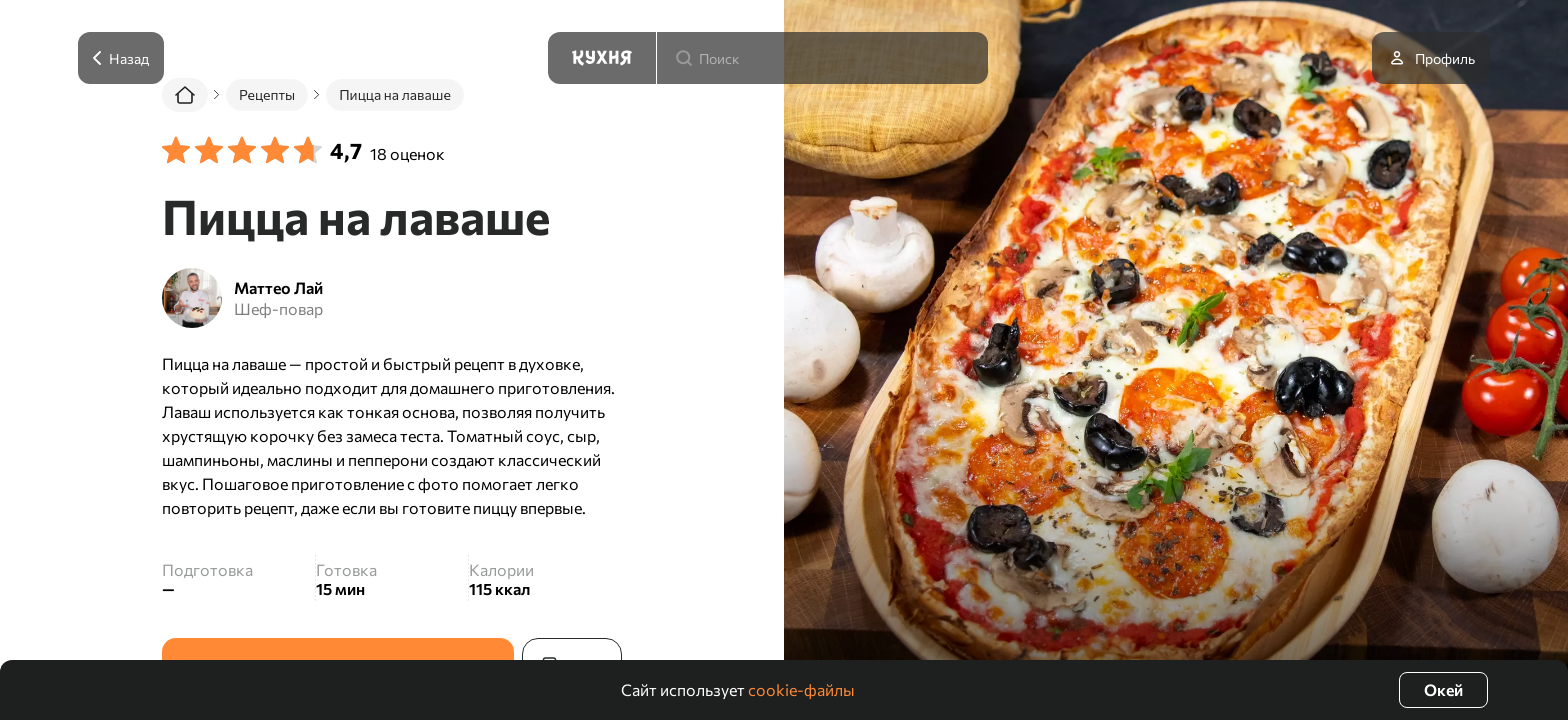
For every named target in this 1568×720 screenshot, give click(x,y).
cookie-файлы (801, 689)
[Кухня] (602, 58)
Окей (1443, 689)
